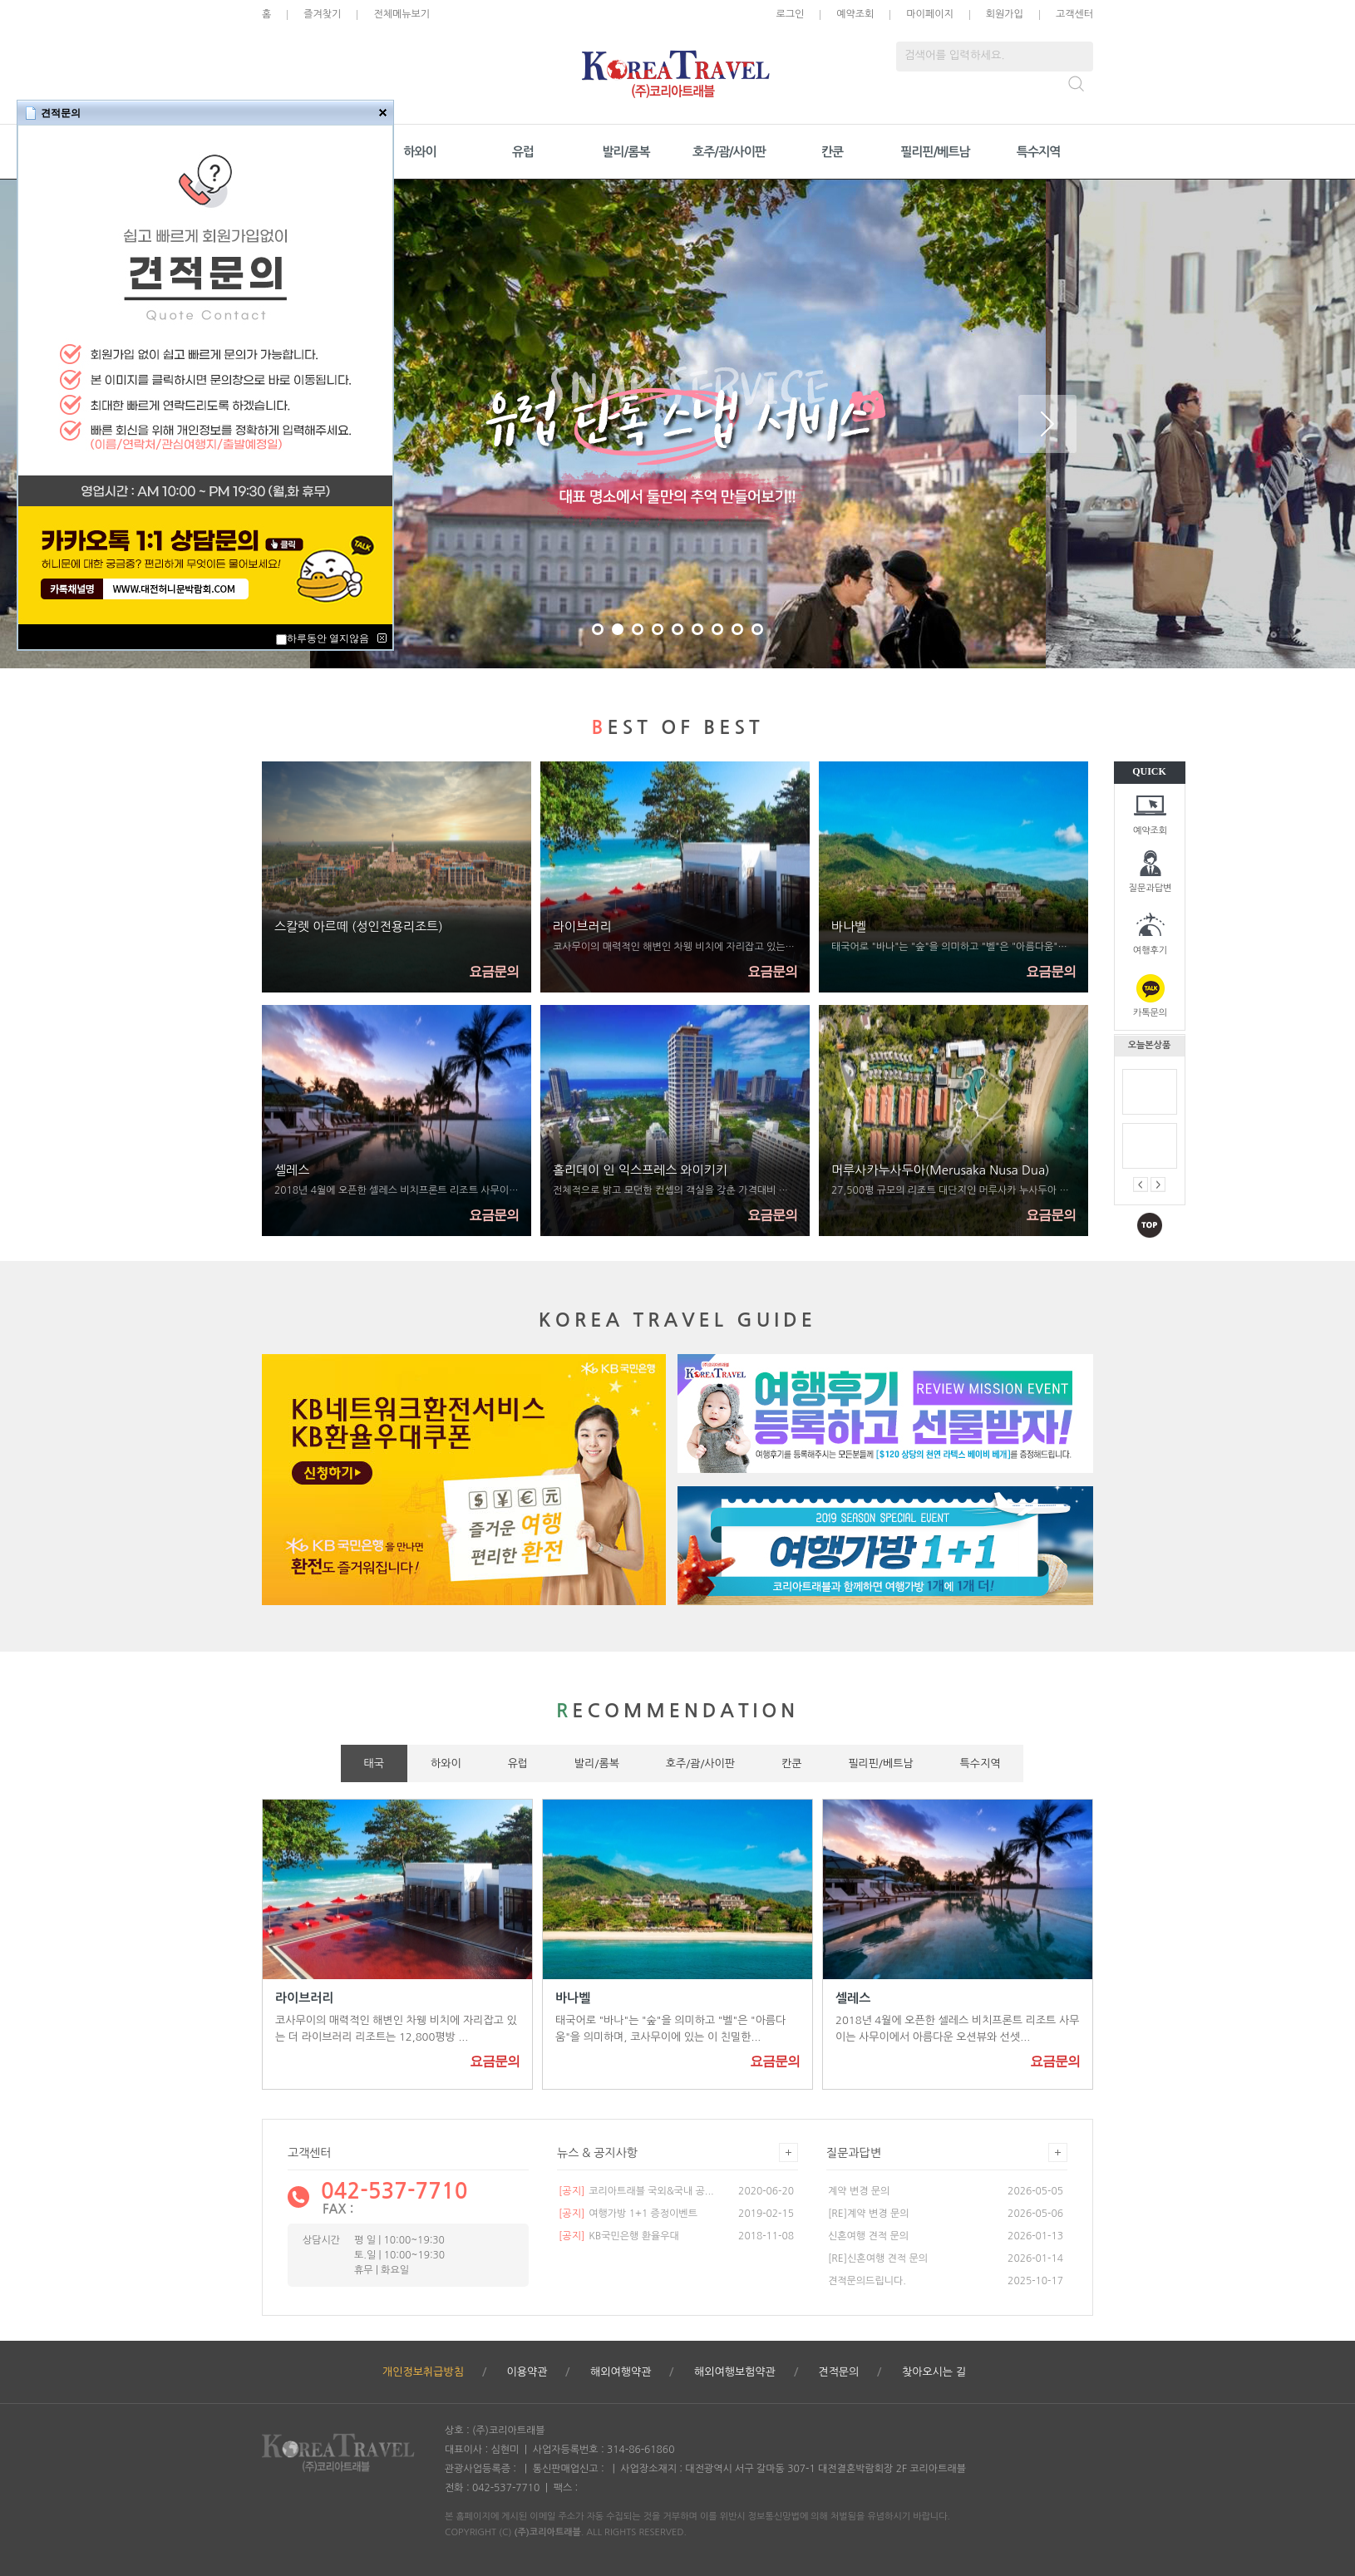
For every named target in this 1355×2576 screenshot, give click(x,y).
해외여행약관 (620, 2372)
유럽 (523, 151)
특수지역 (1038, 151)
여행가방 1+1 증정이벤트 (628, 2214)
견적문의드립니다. (867, 2281)
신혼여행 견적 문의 (868, 2236)
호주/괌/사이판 (729, 151)
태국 (374, 1763)
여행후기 (1150, 950)
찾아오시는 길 (934, 2372)
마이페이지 (929, 14)
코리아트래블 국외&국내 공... (636, 2191)
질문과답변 (1150, 888)
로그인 (790, 14)
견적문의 (838, 2372)
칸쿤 (832, 151)
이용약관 (527, 2372)
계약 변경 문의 (858, 2191)
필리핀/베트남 (934, 151)
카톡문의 (1150, 1012)
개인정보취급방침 (423, 2372)
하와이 (419, 151)
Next (1047, 424)
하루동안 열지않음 (328, 638)
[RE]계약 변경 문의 (868, 2214)
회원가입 (1004, 14)
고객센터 (1074, 14)
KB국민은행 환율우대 (619, 2236)
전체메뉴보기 (401, 14)
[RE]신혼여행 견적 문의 (878, 2258)
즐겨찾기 (322, 14)
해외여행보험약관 (735, 2372)
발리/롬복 (625, 151)
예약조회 (1150, 830)
